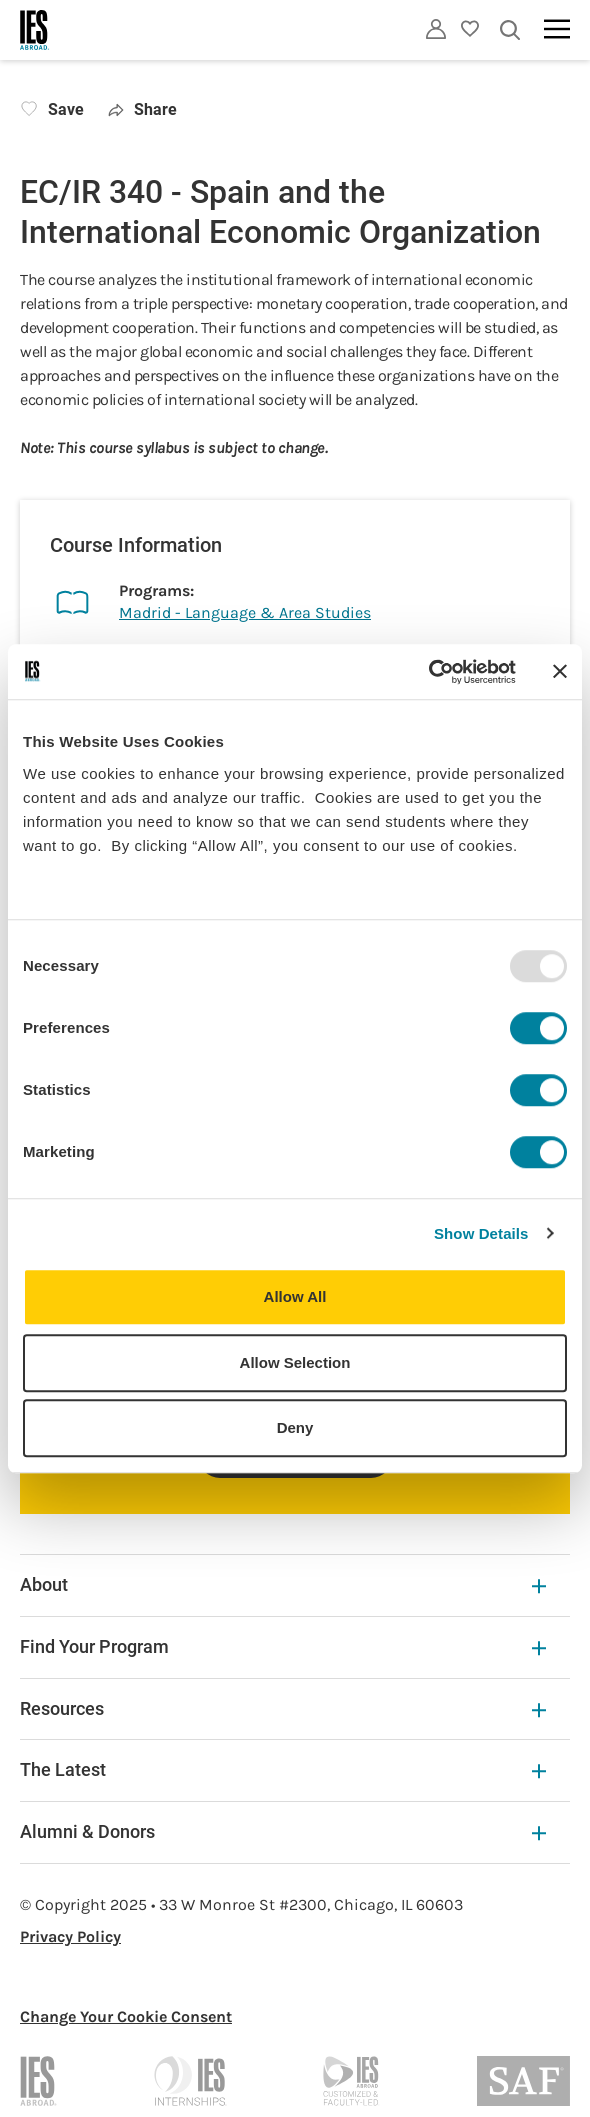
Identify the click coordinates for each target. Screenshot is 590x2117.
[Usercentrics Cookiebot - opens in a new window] (428, 672)
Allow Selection (295, 1362)
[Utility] (436, 29)
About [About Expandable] (283, 1584)
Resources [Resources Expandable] (283, 1708)
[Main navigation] (557, 29)
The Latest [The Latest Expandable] (283, 1769)
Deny (295, 1427)
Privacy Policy (70, 1936)
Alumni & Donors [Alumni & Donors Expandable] (283, 1831)
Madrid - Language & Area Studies (245, 612)
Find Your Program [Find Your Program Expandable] (283, 1646)
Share (142, 109)
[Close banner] (560, 672)
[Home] (35, 30)
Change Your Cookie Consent (126, 2016)
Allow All (295, 1296)
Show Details (481, 1233)
